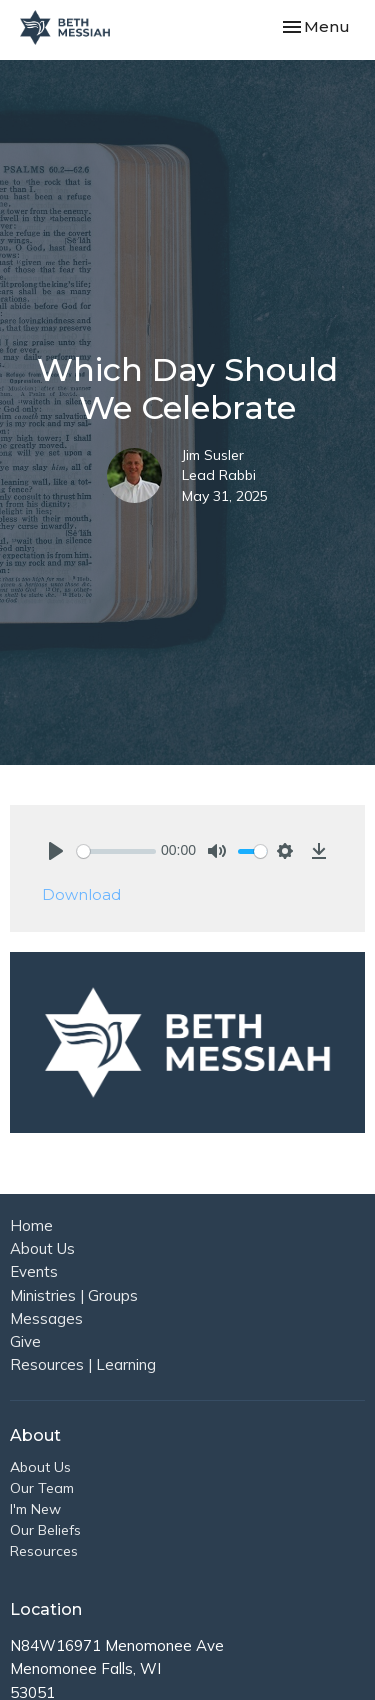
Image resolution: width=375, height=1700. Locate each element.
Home (31, 1225)
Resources (44, 1551)
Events (34, 1271)
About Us (42, 1248)
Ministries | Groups (74, 1295)
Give (25, 1341)
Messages (46, 1318)
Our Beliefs (45, 1530)
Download (81, 894)
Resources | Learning (83, 1364)
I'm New (35, 1509)
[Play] (56, 851)
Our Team (42, 1488)
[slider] (116, 851)
